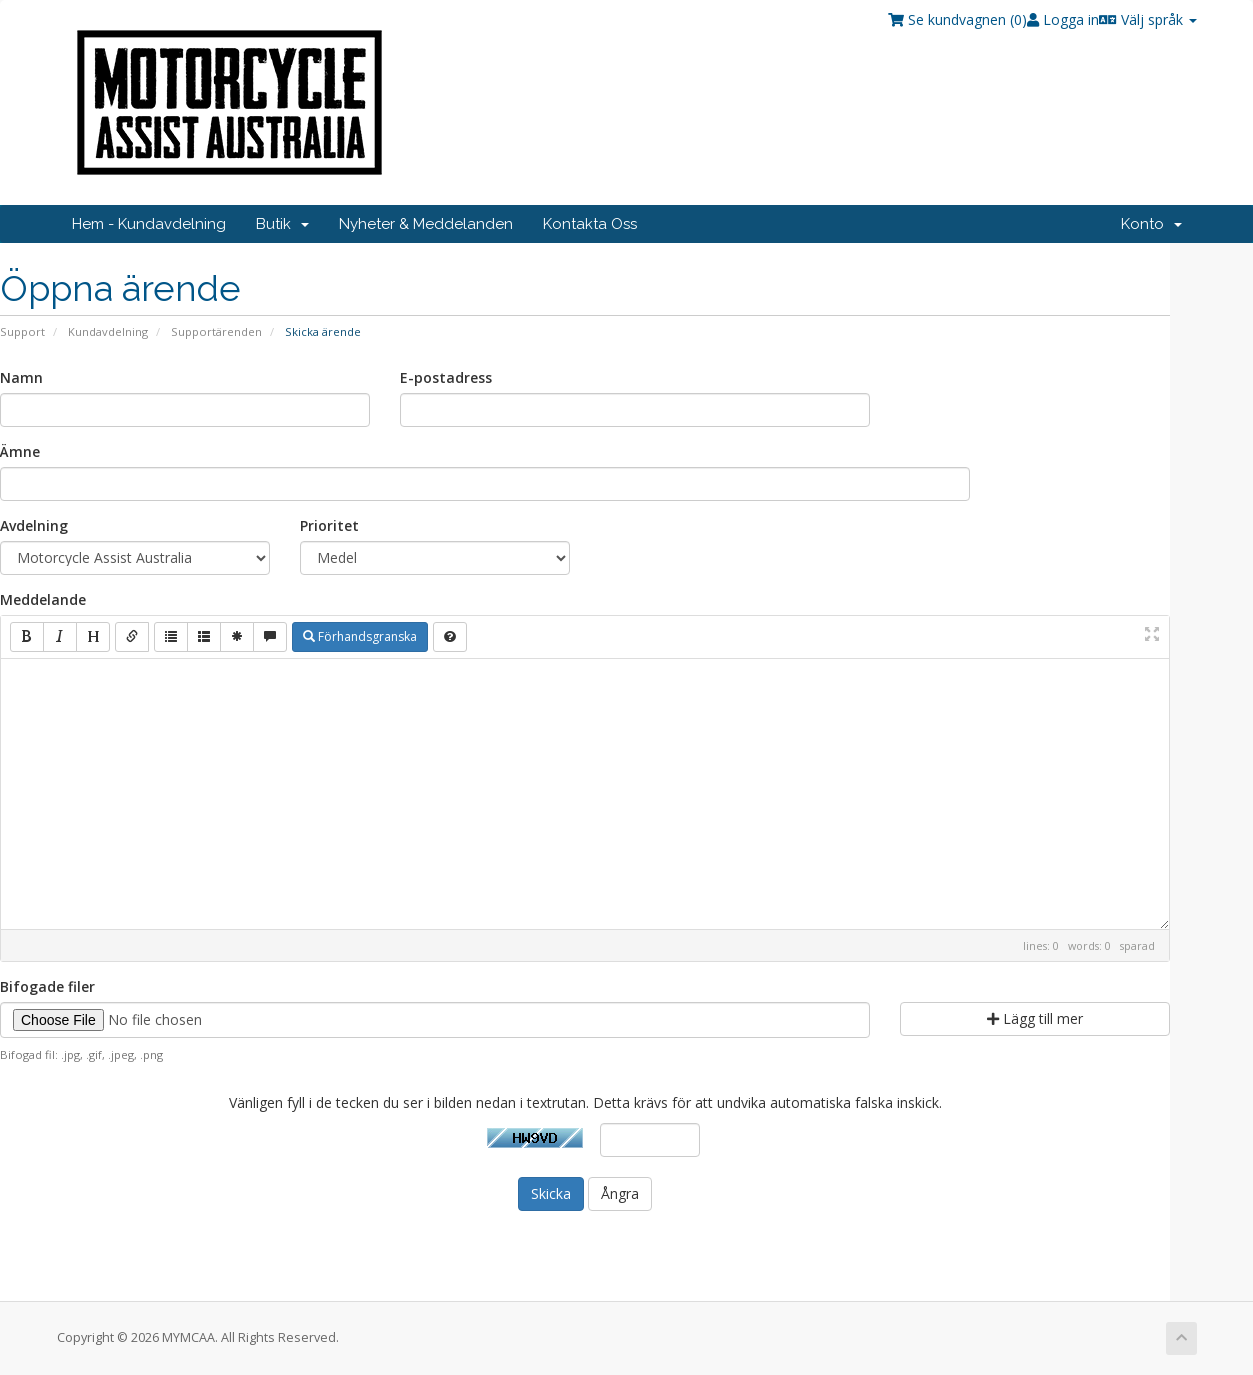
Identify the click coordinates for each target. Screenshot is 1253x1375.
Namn (21, 377)
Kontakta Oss (590, 224)
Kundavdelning (108, 331)
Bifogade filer (47, 986)
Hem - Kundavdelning (149, 224)
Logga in (1063, 19)
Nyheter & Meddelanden (426, 224)
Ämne (20, 451)
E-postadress (446, 377)
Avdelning (34, 525)
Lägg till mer (1035, 1018)
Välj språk (1148, 19)
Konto (1151, 224)
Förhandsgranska (360, 636)
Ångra (620, 1193)
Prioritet (329, 525)
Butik (282, 224)
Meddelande (43, 599)
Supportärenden (216, 331)
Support (22, 331)
